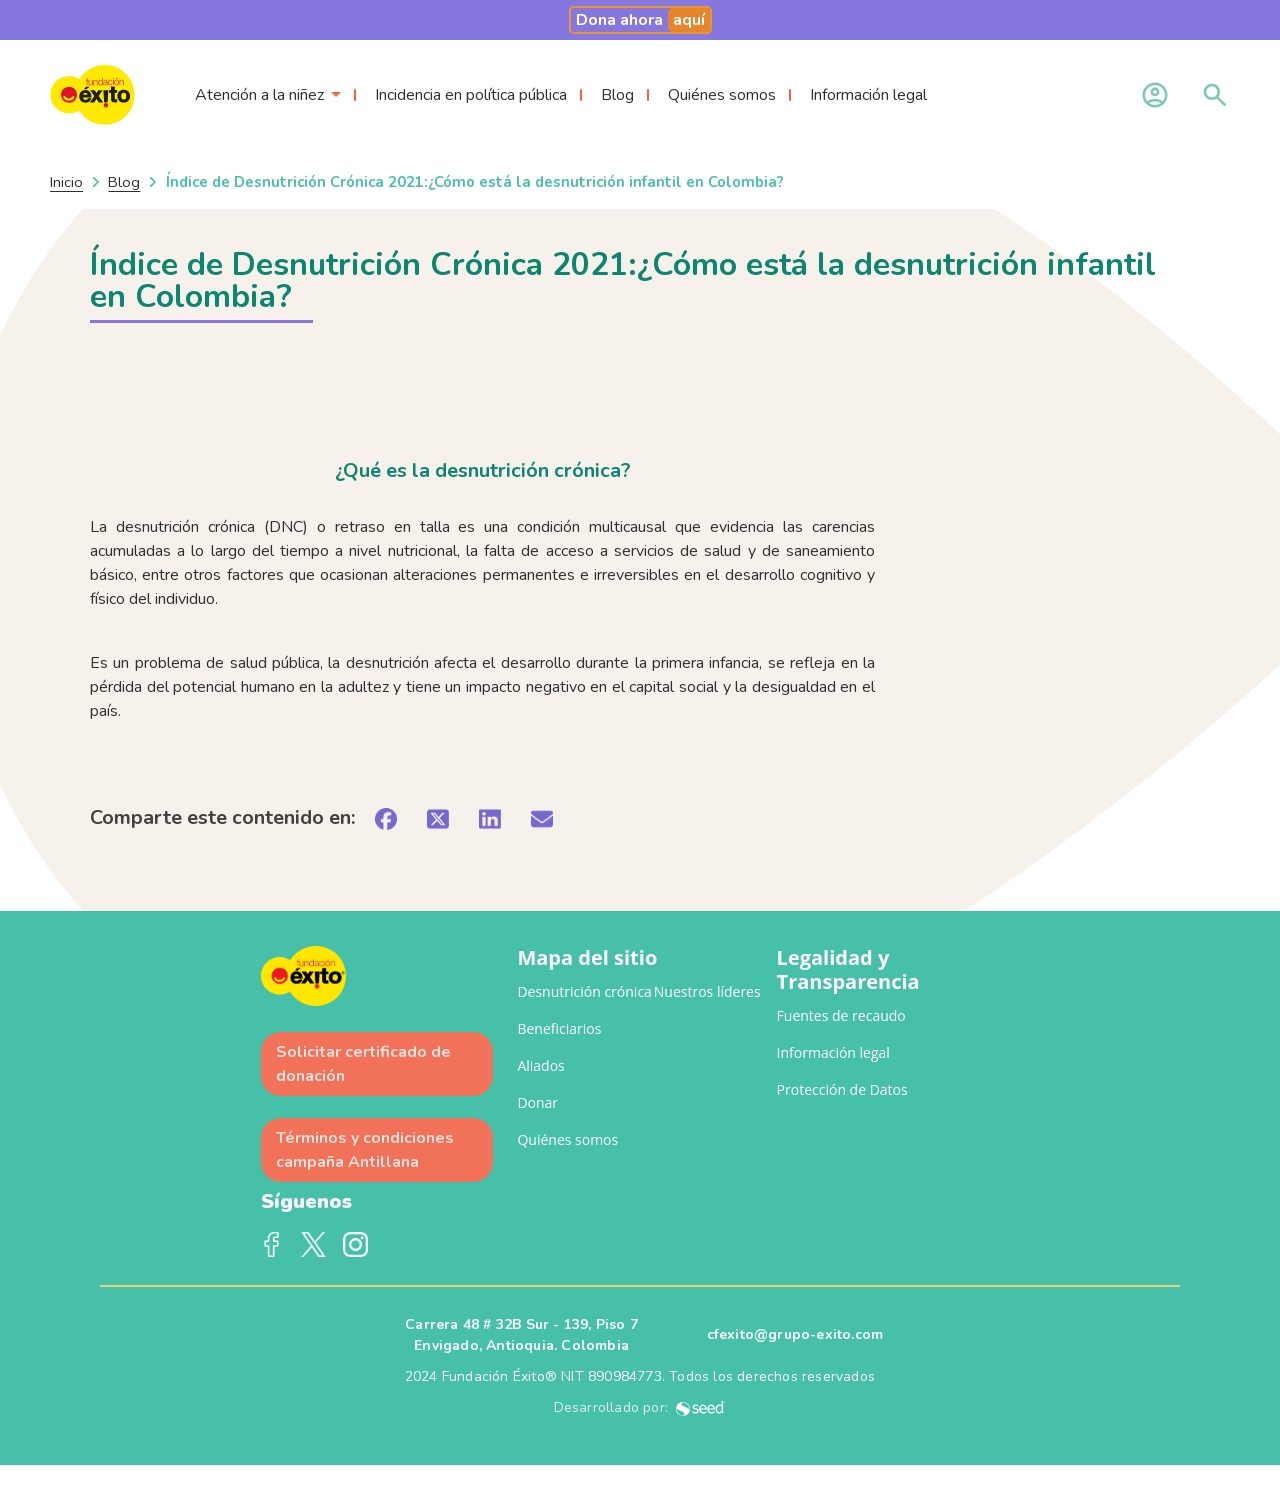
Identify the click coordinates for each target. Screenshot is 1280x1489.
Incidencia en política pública (471, 95)
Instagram (356, 1244)
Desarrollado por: (640, 1407)
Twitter (314, 1244)
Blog (617, 95)
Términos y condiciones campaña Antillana (365, 1150)
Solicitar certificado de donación (363, 1064)
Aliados (540, 1065)
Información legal (868, 95)
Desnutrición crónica (584, 991)
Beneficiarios (559, 1028)
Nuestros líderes (707, 991)
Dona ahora (643, 20)
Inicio (66, 182)
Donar (537, 1102)
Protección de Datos (842, 1089)
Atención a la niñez (259, 95)
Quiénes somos (722, 95)
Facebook (272, 1244)
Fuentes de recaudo (841, 1015)
